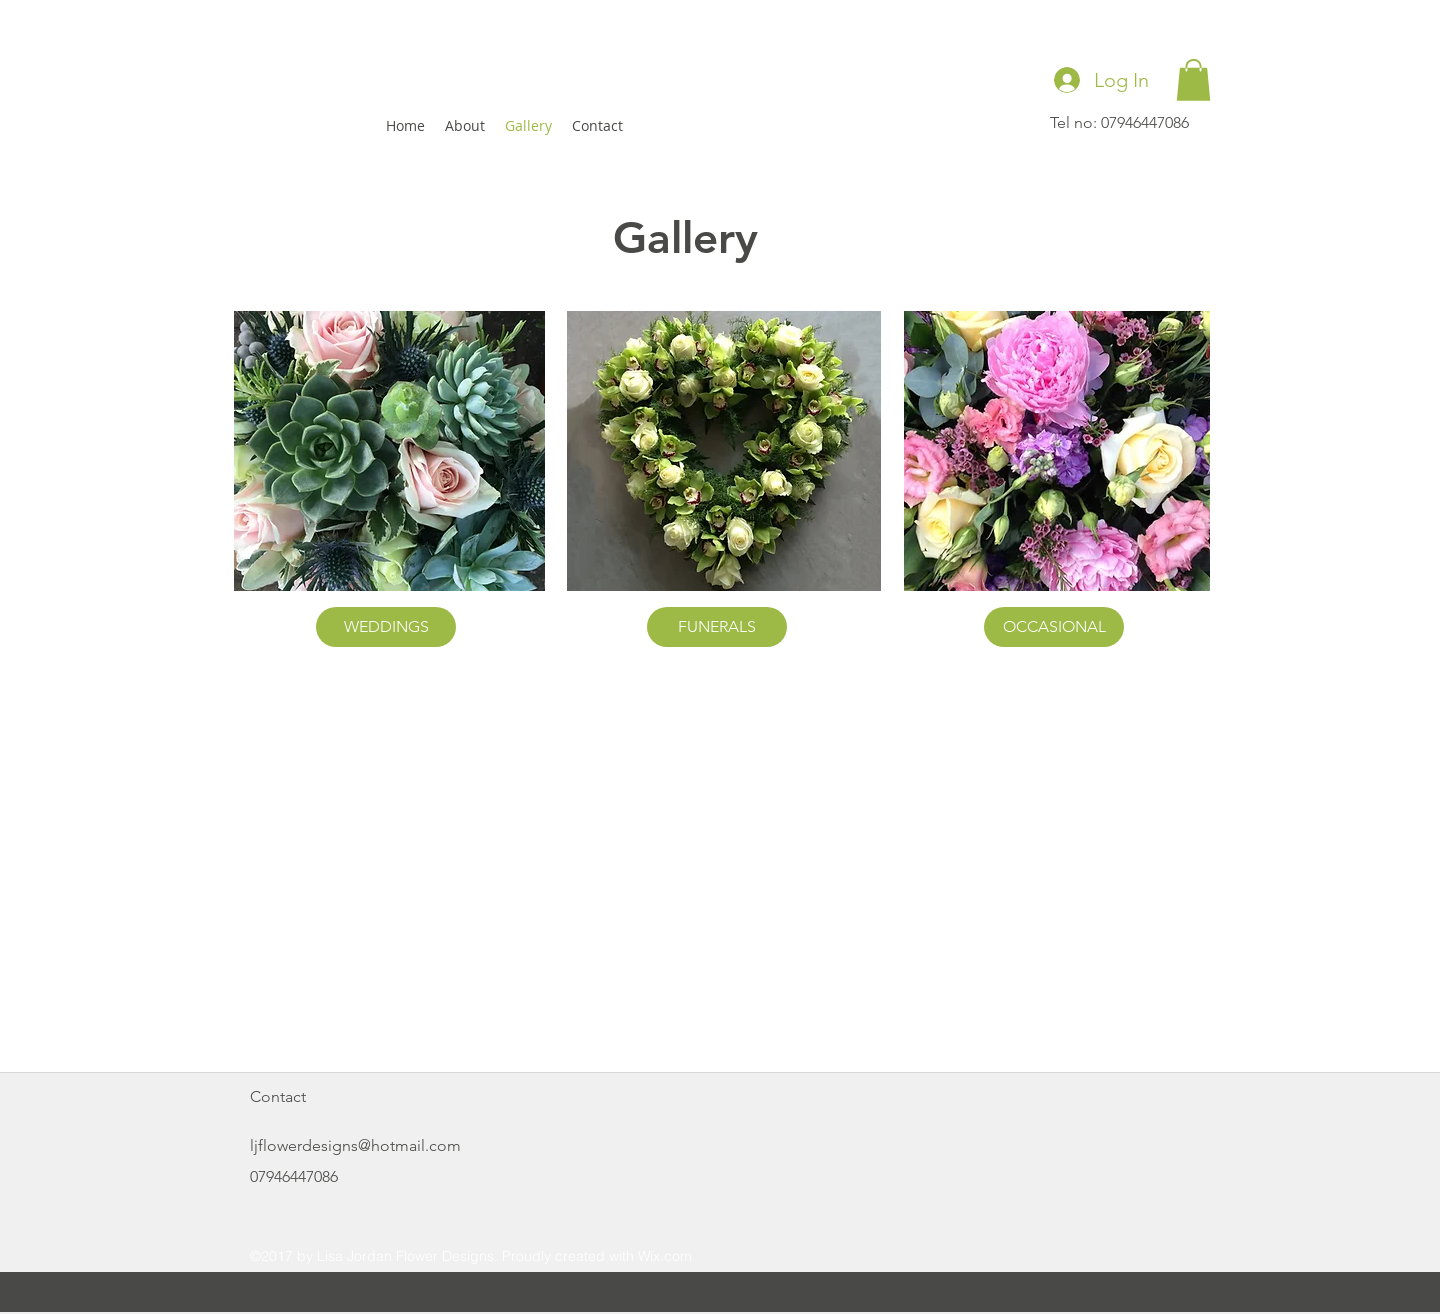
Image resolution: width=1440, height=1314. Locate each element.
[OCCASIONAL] (1054, 627)
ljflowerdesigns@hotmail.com (355, 1145)
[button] (1193, 80)
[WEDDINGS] (386, 627)
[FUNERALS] (717, 627)
